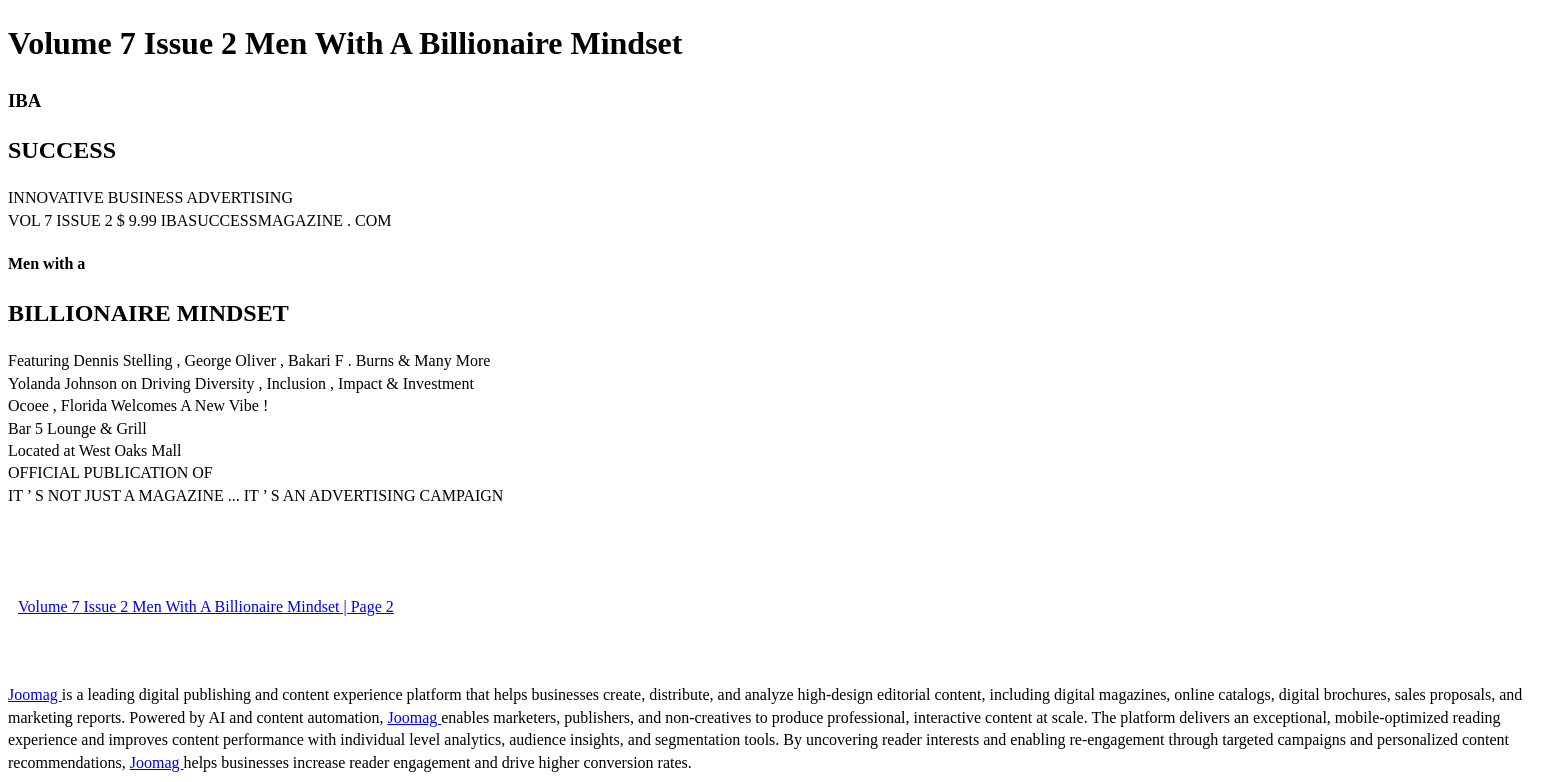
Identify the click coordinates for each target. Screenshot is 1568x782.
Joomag (35, 694)
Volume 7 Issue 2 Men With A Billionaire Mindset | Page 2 (206, 606)
